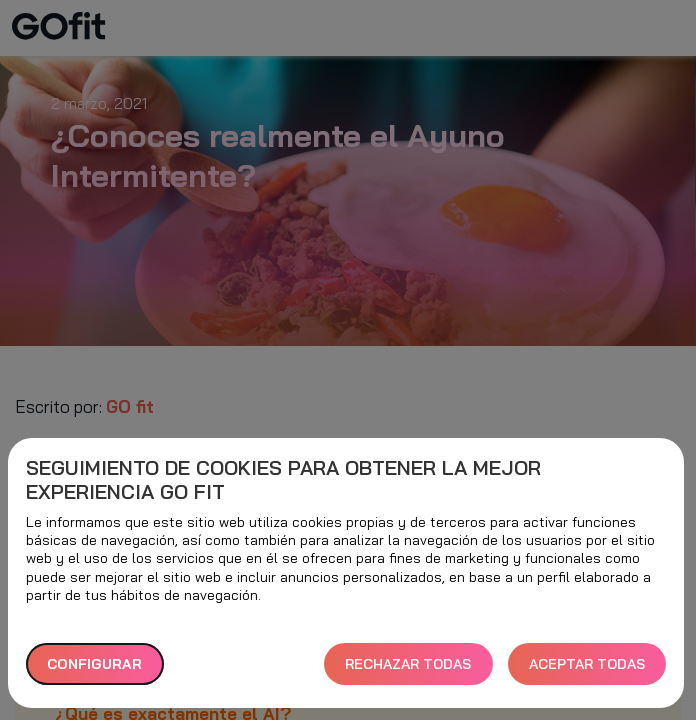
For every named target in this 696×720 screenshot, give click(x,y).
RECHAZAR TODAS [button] (408, 664)
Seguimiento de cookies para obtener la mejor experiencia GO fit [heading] (283, 480)
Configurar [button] (94, 664)
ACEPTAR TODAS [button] (587, 664)
